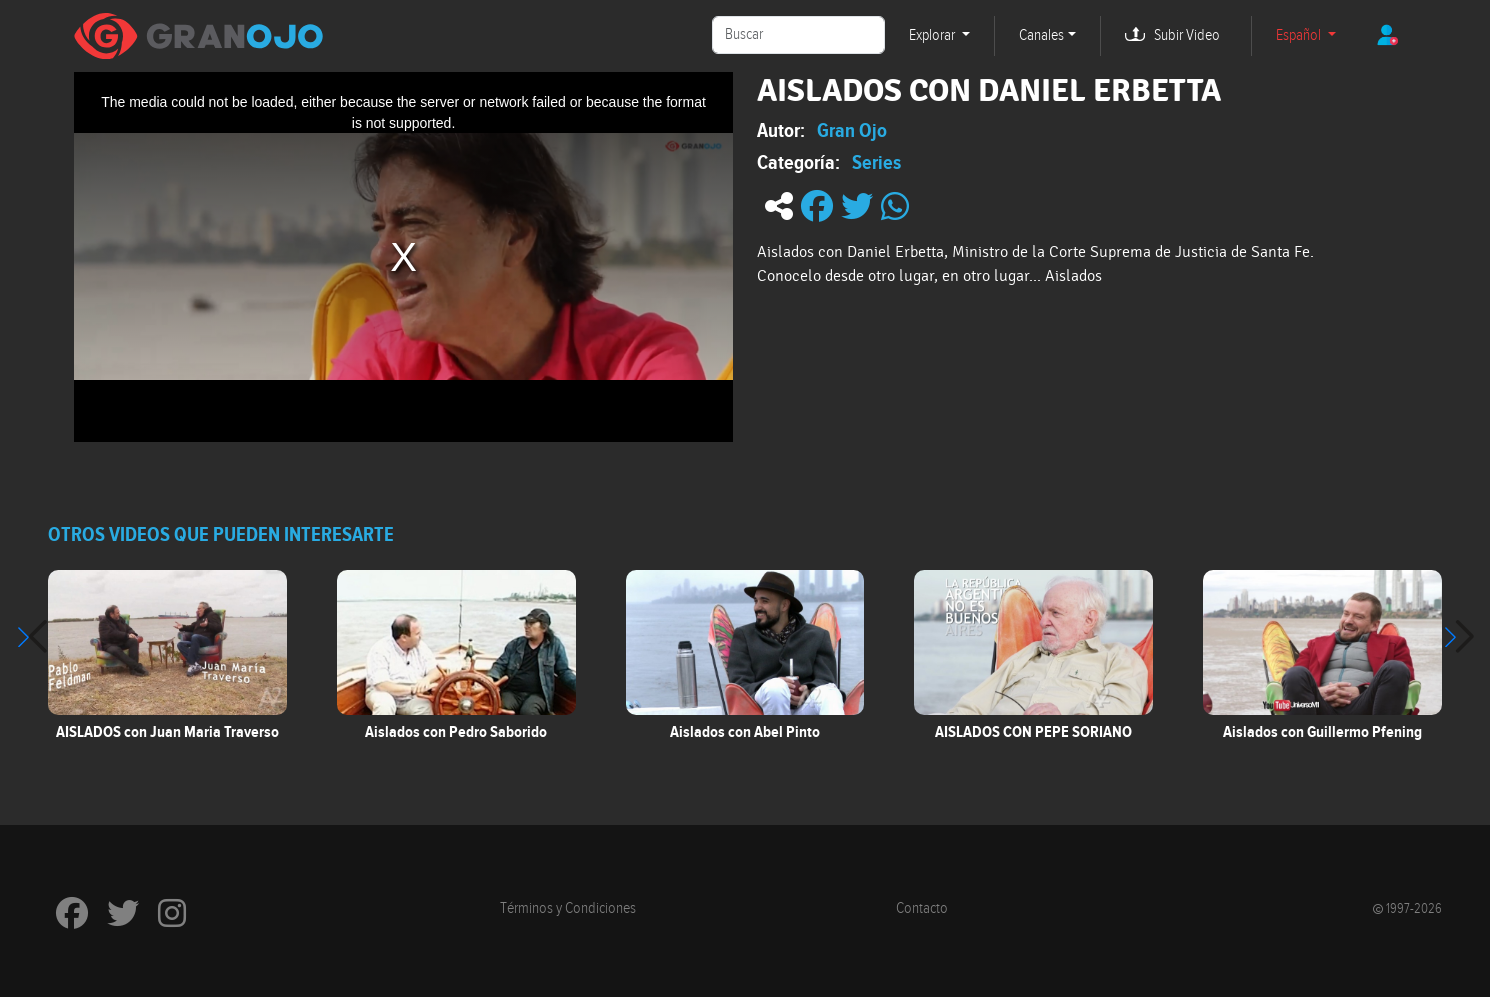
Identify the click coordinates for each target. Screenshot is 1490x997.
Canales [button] (1041, 35)
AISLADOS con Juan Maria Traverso (167, 732)
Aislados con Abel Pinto (745, 732)
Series (876, 162)
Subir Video (1187, 35)
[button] (1458, 637)
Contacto (922, 908)
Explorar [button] (933, 35)
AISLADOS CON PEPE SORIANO (1033, 732)
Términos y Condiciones (568, 908)
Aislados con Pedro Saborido (456, 732)
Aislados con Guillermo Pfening (1322, 732)
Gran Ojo (852, 130)
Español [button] (1300, 35)
